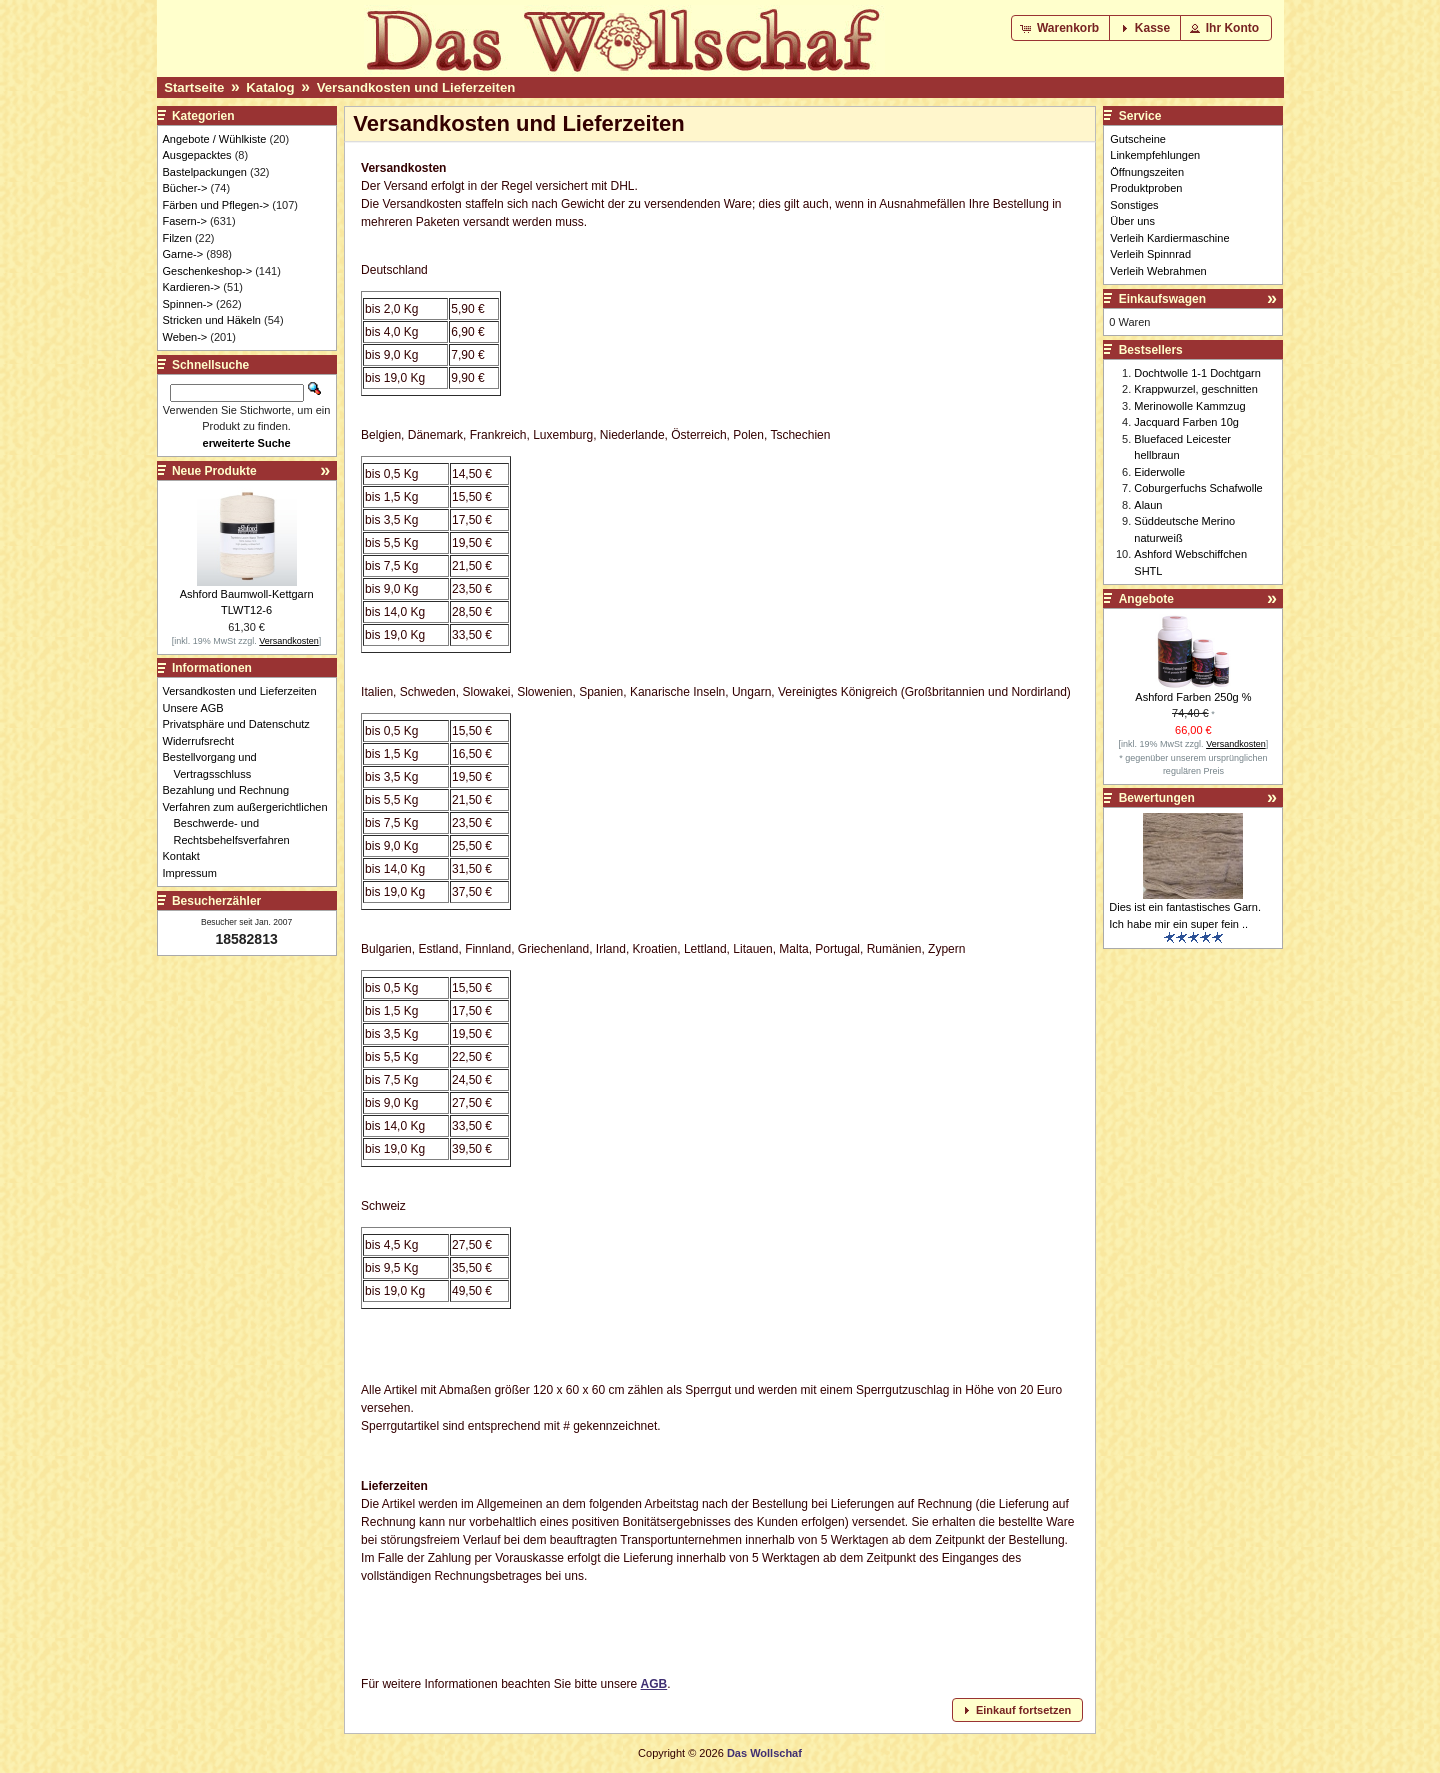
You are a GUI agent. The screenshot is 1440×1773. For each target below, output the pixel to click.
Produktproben (1146, 188)
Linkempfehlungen (1155, 155)
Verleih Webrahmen (1158, 271)
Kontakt (187, 856)
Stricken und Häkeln (212, 320)
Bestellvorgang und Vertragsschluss (215, 765)
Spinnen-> (188, 304)
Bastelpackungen (205, 172)
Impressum (195, 873)
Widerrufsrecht (204, 741)
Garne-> (183, 254)
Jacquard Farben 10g (1186, 422)
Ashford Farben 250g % (1193, 697)
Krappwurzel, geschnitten (1196, 389)
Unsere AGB (199, 708)
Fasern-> (185, 221)
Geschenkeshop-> (208, 271)
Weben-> (185, 337)
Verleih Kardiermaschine (1169, 238)
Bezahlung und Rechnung (232, 790)
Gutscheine (1138, 139)
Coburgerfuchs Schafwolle (1198, 488)
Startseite (194, 87)
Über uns (1132, 221)
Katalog (270, 87)
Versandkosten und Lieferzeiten (416, 87)
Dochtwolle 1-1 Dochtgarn (1197, 373)
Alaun (1148, 505)
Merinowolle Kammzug (1189, 406)
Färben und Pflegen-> (216, 205)
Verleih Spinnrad (1150, 254)
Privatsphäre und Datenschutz (242, 724)
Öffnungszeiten (1147, 172)
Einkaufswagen (1162, 299)
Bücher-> (185, 188)
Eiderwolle (1159, 472)
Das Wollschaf (764, 1753)
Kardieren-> (192, 287)
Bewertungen (1157, 798)
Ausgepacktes (197, 155)
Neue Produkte (214, 471)
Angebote (1146, 599)
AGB (654, 1684)
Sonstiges (1134, 205)
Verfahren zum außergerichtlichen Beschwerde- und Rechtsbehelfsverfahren (251, 823)
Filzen (177, 238)
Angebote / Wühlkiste (215, 139)
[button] (1061, 28)
